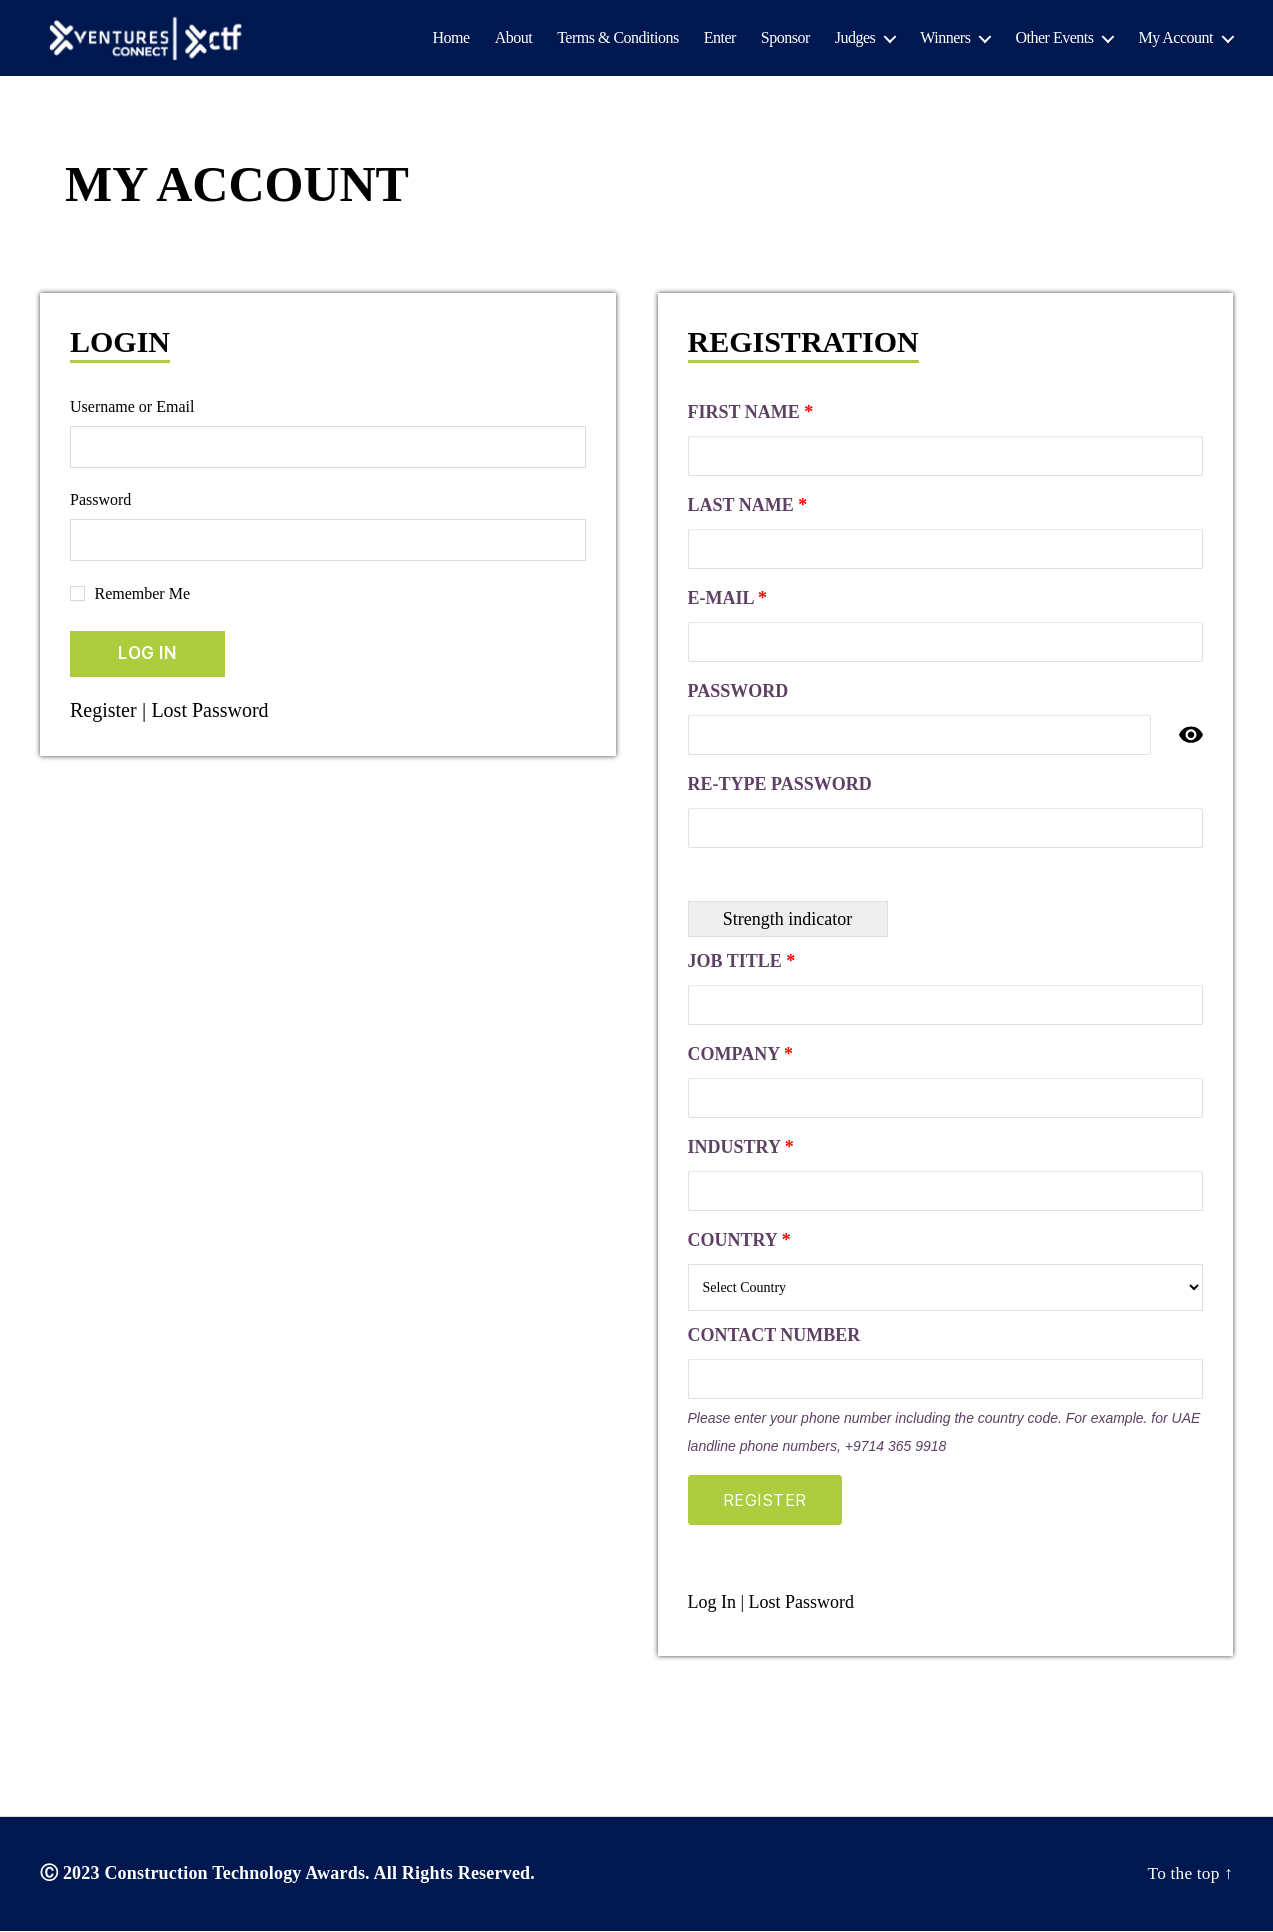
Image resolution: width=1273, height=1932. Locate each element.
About (514, 38)
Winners (945, 38)
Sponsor (785, 38)
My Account (1175, 38)
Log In (712, 1603)
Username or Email (132, 407)
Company (740, 1055)
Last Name (748, 506)
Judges (855, 38)
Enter (720, 38)
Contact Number (774, 1336)
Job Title (742, 962)
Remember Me (143, 594)
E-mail (728, 599)
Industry (741, 1148)
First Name (751, 413)
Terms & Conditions (617, 38)
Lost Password (216, 711)
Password (100, 500)
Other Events (1054, 38)
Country (739, 1241)
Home (451, 38)
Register (105, 711)
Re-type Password (780, 785)
